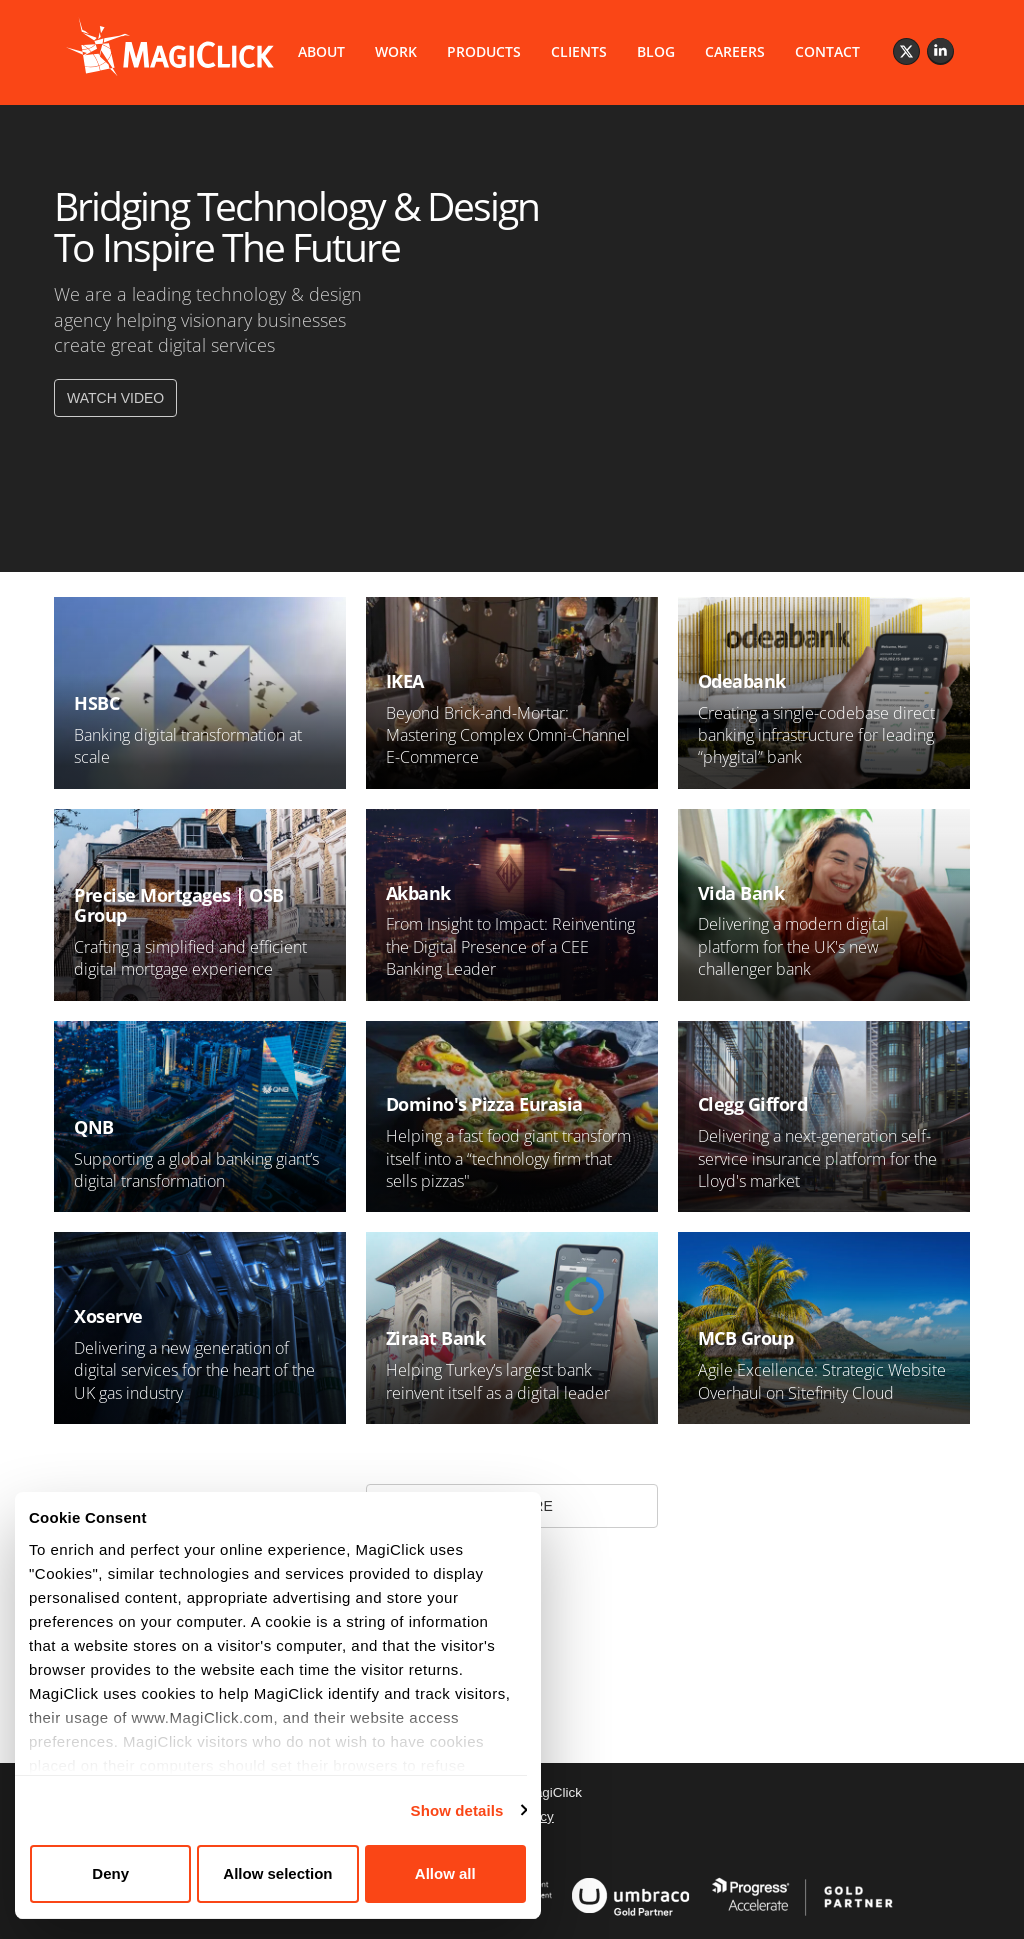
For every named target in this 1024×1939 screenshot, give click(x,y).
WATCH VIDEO (115, 398)
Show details (451, 1810)
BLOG (656, 51)
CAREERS (735, 51)
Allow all (440, 1873)
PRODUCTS (484, 51)
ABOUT (321, 51)
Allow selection (274, 1873)
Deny (109, 1873)
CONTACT (827, 51)
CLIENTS (579, 51)
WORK (396, 51)
